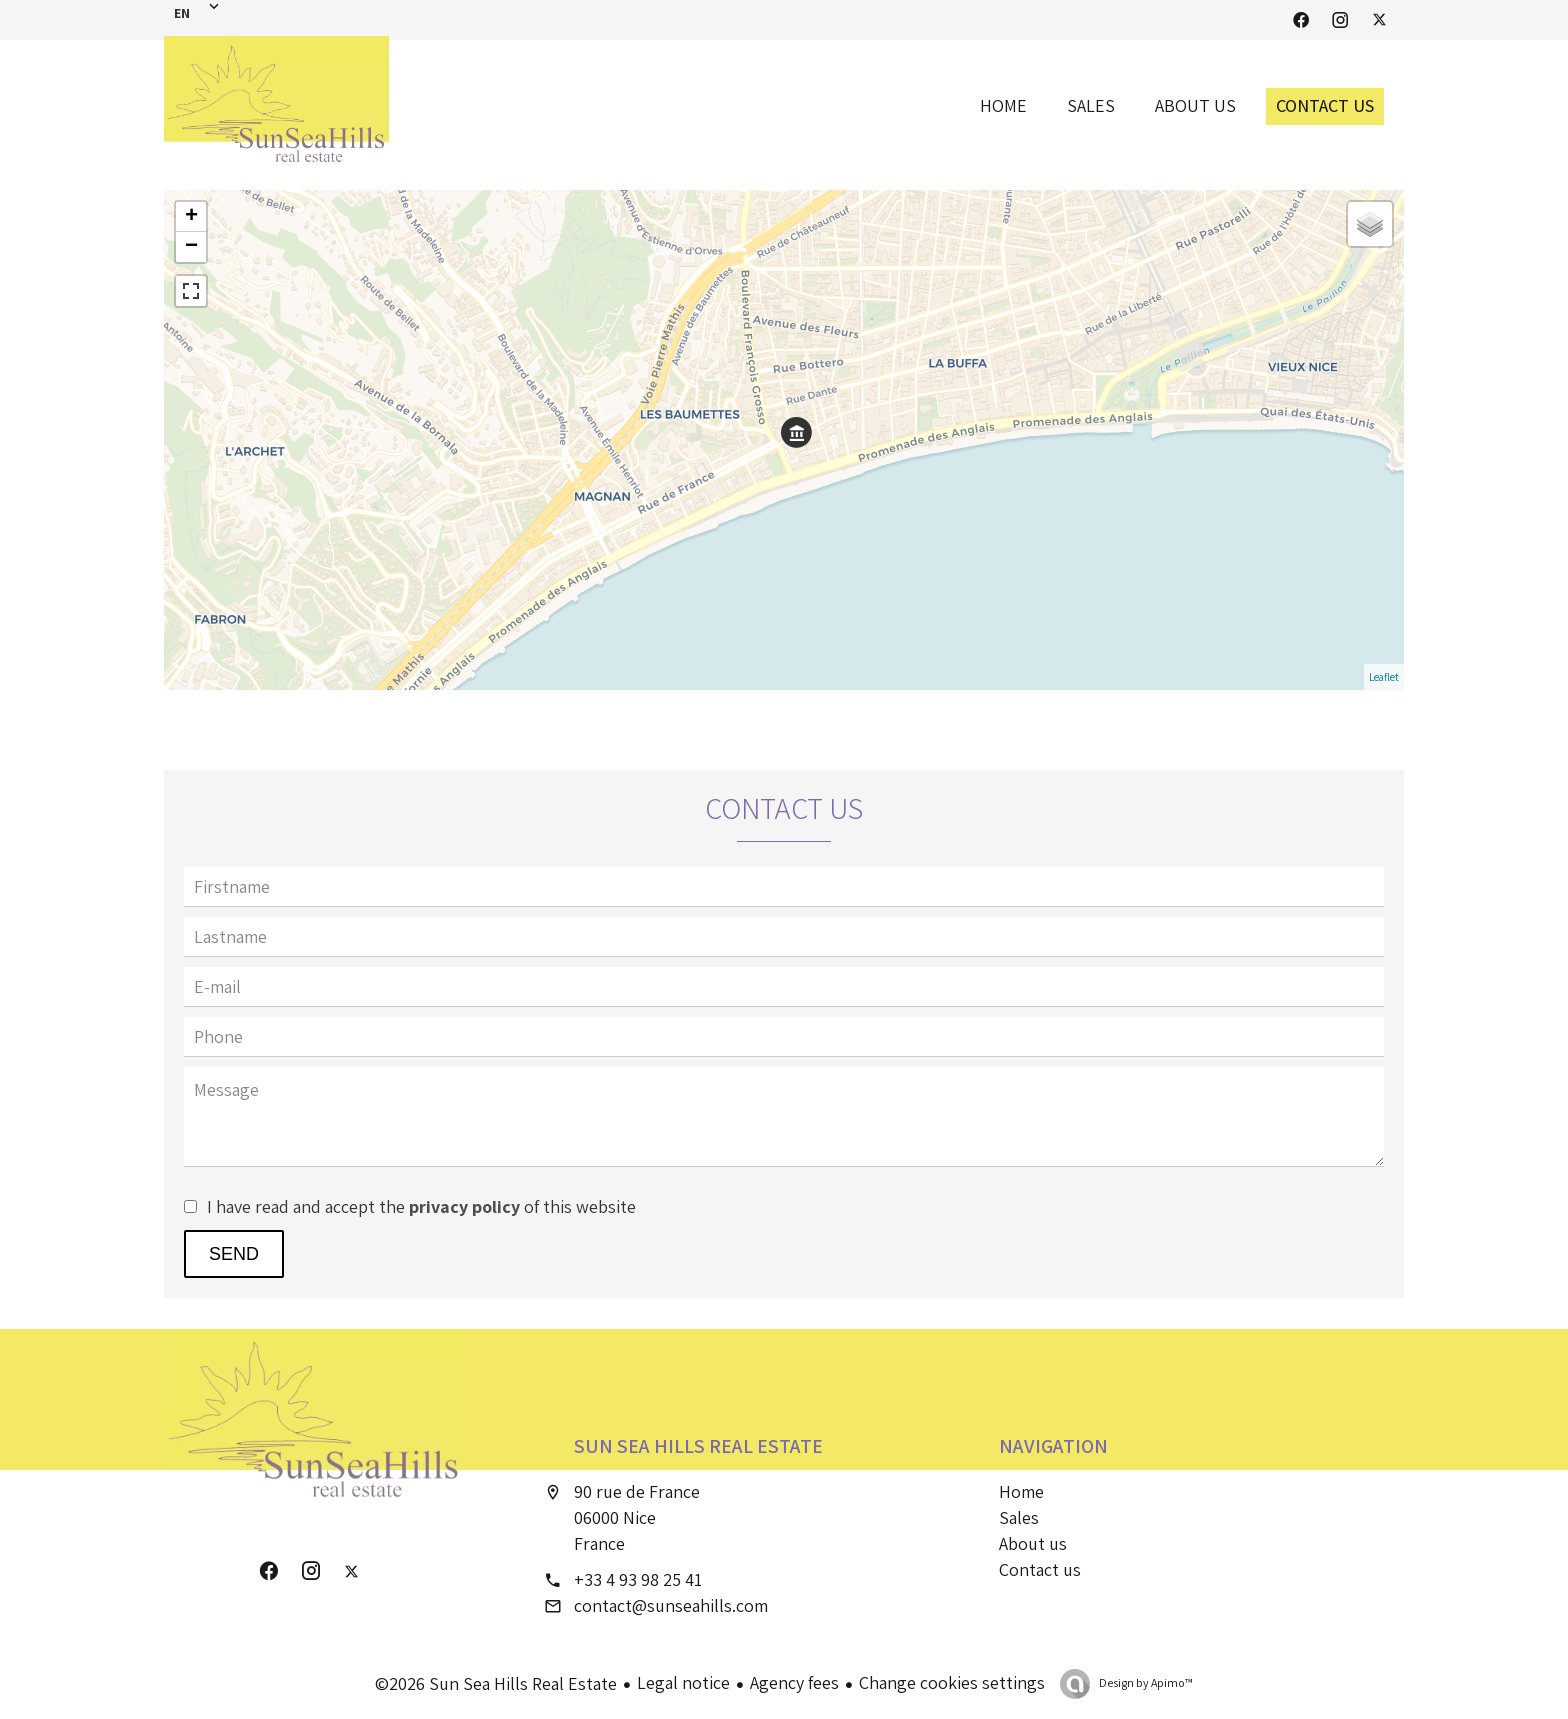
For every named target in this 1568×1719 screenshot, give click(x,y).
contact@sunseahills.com (671, 1605)
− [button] (191, 247)
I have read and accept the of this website (421, 1206)
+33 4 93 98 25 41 (638, 1579)
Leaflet (1384, 677)
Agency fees (794, 1682)
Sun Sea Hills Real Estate (698, 1446)
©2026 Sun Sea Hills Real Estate (496, 1683)
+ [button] (191, 217)
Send (234, 1254)
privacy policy (464, 1206)
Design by (1145, 1682)
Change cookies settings (952, 1682)
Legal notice (683, 1682)
